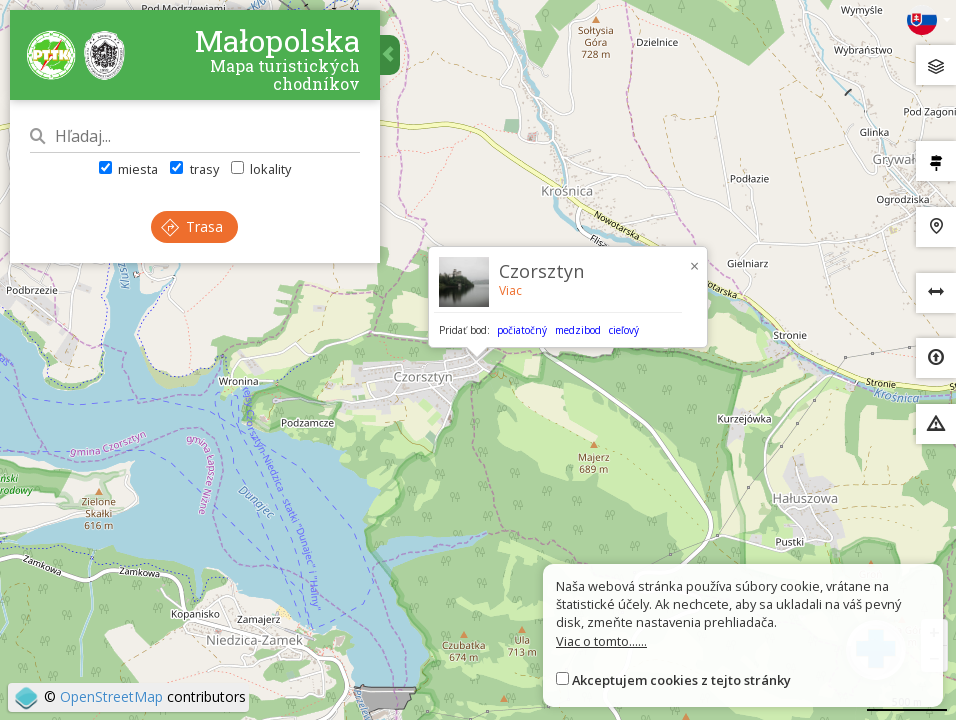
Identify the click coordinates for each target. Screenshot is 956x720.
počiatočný (522, 330)
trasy (194, 169)
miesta (128, 169)
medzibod (578, 330)
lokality (261, 169)
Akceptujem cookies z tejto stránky (681, 680)
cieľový (624, 330)
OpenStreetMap (111, 696)
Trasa (193, 226)
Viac (510, 290)
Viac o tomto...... (601, 641)
